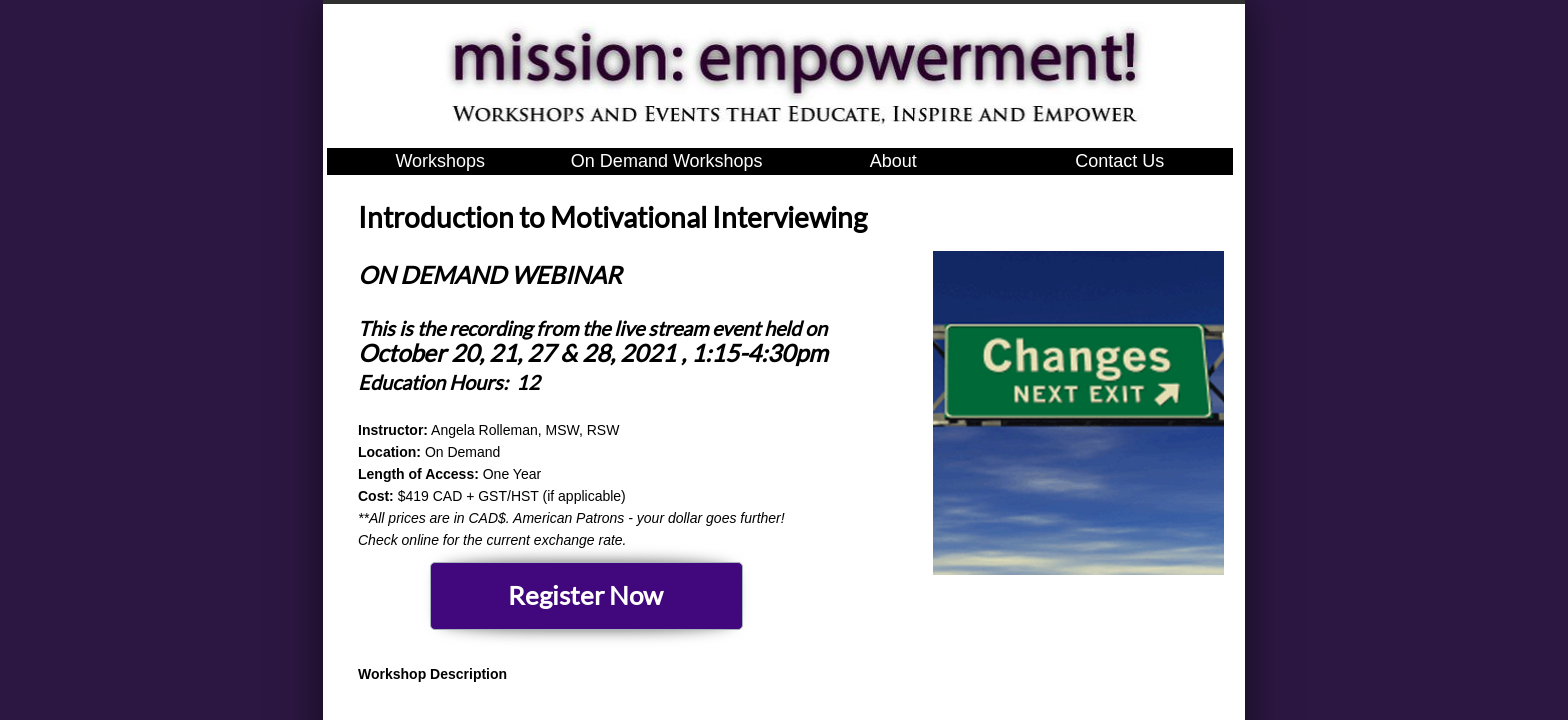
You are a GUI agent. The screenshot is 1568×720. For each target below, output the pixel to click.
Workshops (440, 161)
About (893, 161)
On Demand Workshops (667, 161)
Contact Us (1119, 161)
